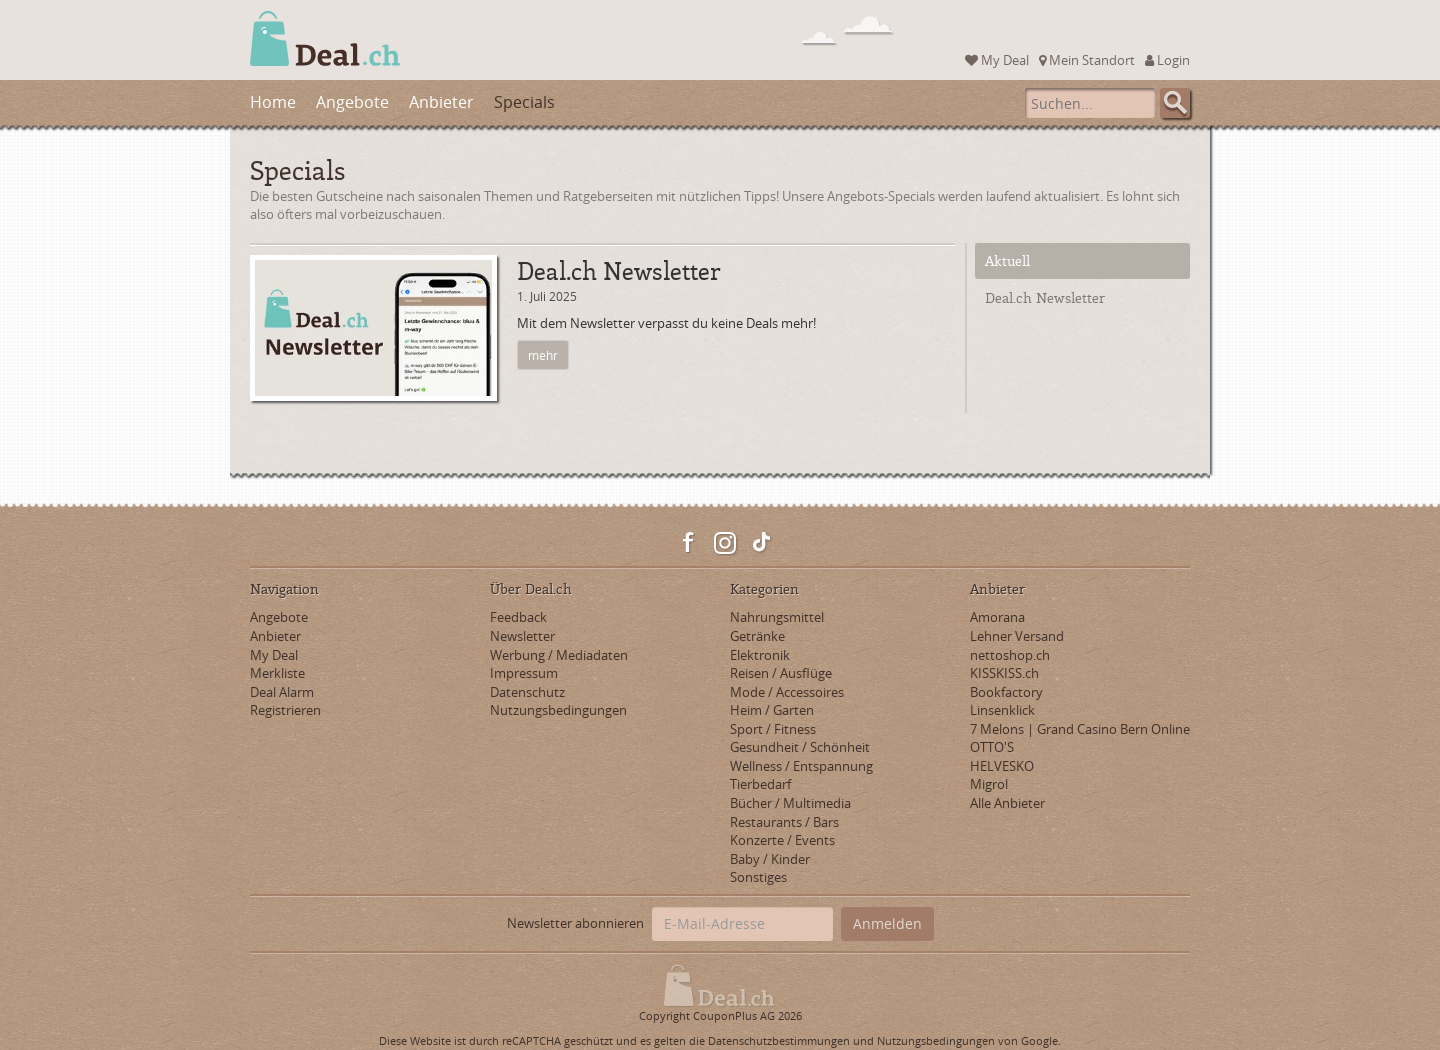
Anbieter (441, 102)
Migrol (989, 784)
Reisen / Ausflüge (781, 673)
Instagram (725, 543)
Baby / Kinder (770, 859)
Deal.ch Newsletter (1045, 297)
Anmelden (887, 923)
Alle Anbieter (1007, 803)
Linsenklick (1002, 710)
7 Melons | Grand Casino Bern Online (1080, 729)
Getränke (757, 636)
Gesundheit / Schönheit (800, 747)
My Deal (997, 60)
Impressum (524, 673)
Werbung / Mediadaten (559, 655)
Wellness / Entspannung (801, 766)
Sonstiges (758, 877)
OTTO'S (992, 747)
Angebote (352, 102)
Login (1167, 60)
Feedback (518, 617)
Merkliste (277, 673)
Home (273, 102)
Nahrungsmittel (777, 617)
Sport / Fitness (773, 729)
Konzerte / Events (782, 840)
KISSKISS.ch (1004, 673)
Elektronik (760, 655)
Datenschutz (527, 692)
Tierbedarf (760, 784)
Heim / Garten (772, 710)
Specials (524, 102)
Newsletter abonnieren (575, 923)
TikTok (761, 543)
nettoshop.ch (1010, 655)
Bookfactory (1006, 692)
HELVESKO (1002, 766)
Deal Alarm (282, 692)
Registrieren (285, 710)
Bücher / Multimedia (790, 803)
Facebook (689, 543)
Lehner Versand (1017, 636)
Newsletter (522, 636)
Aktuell (1007, 260)
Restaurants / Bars (784, 822)
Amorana (997, 617)
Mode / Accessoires (787, 692)
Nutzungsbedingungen (558, 710)
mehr (543, 355)
